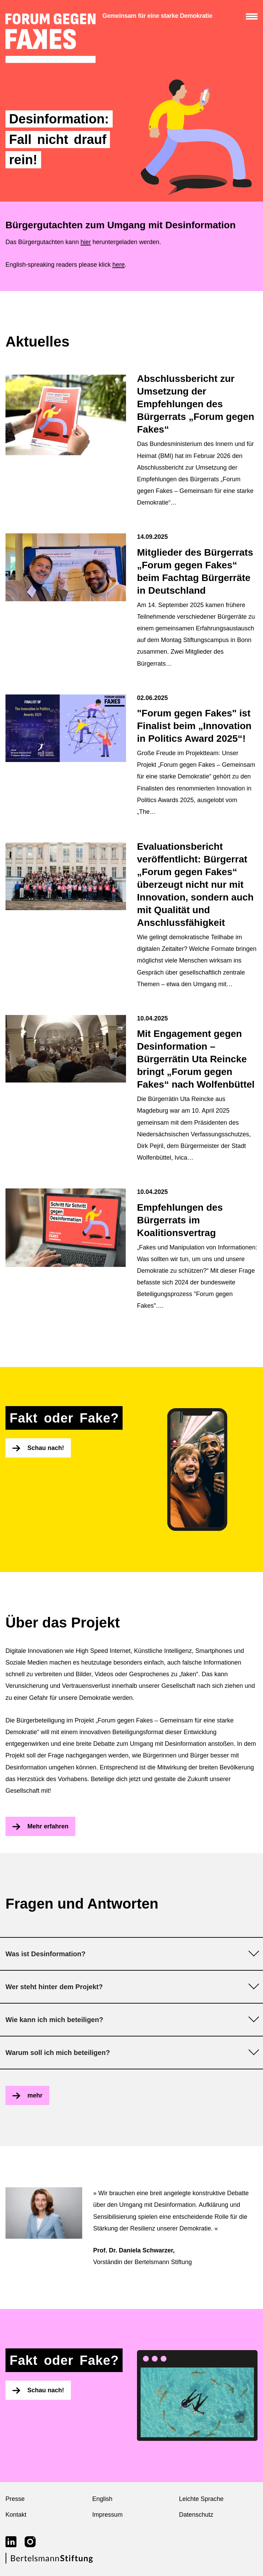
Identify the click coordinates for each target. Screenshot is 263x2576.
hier (85, 242)
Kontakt (15, 2514)
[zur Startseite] (50, 38)
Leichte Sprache (201, 2498)
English (102, 2498)
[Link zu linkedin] (10, 2541)
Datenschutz (196, 2514)
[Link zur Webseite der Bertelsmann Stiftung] (49, 2562)
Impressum (107, 2514)
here (118, 264)
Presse (15, 2498)
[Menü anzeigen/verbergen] (252, 16)
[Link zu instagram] (30, 2541)
